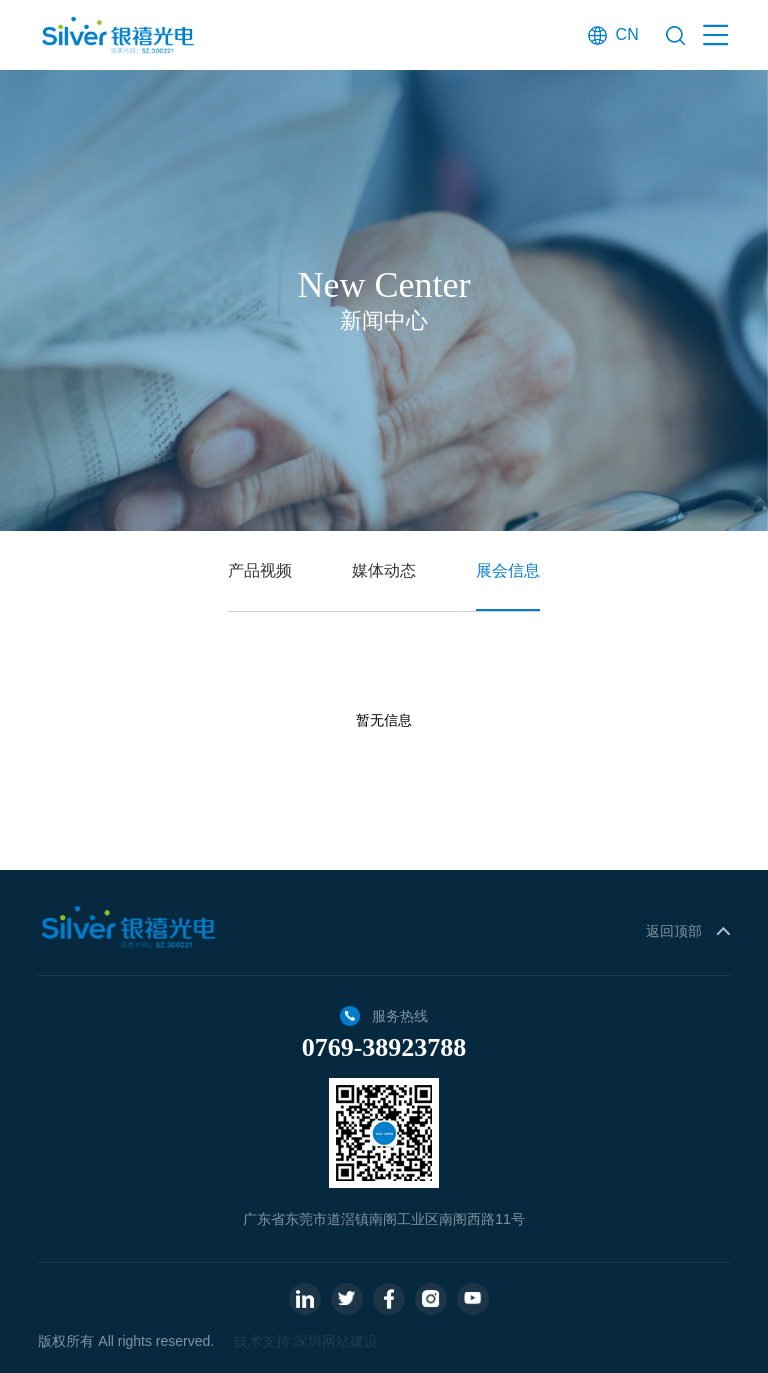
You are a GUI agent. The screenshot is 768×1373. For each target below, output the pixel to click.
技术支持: (264, 1341)
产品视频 (260, 570)
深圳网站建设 (336, 1341)
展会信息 (508, 570)
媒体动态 (384, 570)
